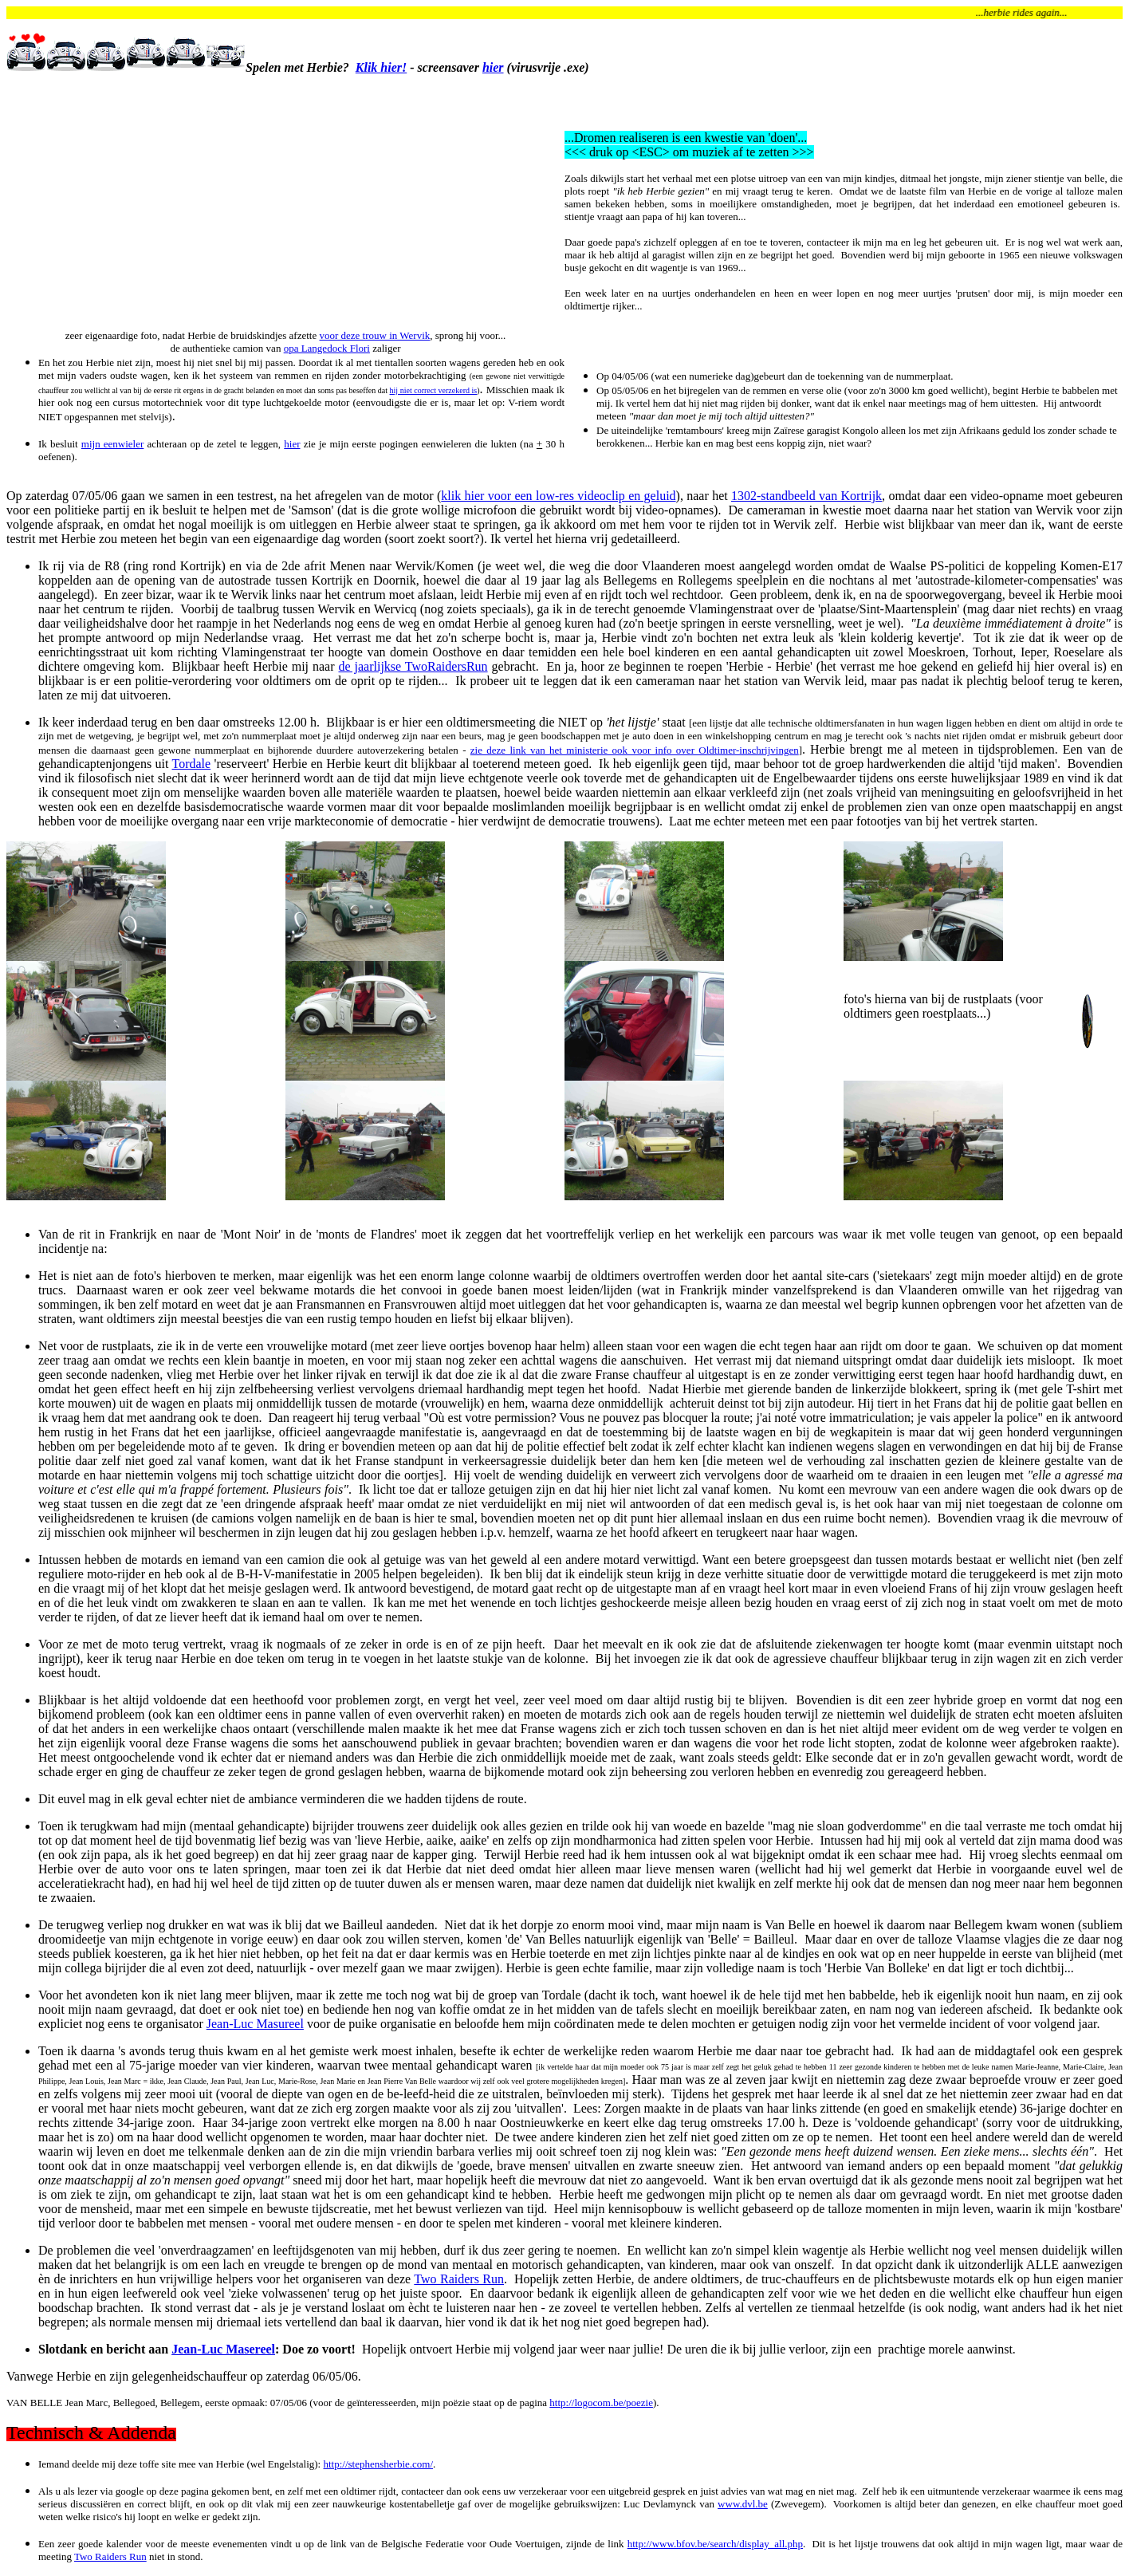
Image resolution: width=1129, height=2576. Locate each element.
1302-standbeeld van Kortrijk (806, 495)
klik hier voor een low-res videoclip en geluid (558, 495)
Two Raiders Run (459, 2279)
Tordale (191, 763)
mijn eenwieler (112, 444)
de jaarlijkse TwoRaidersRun (412, 666)
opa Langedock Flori (327, 348)
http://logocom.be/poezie (601, 2403)
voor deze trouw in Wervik (374, 335)
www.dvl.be (743, 2504)
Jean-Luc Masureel (255, 2023)
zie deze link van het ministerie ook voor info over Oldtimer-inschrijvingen (634, 750)
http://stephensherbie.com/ (378, 2464)
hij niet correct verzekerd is (434, 390)
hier (493, 67)
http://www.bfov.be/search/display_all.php (715, 2544)
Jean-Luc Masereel (223, 2349)
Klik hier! (381, 67)
